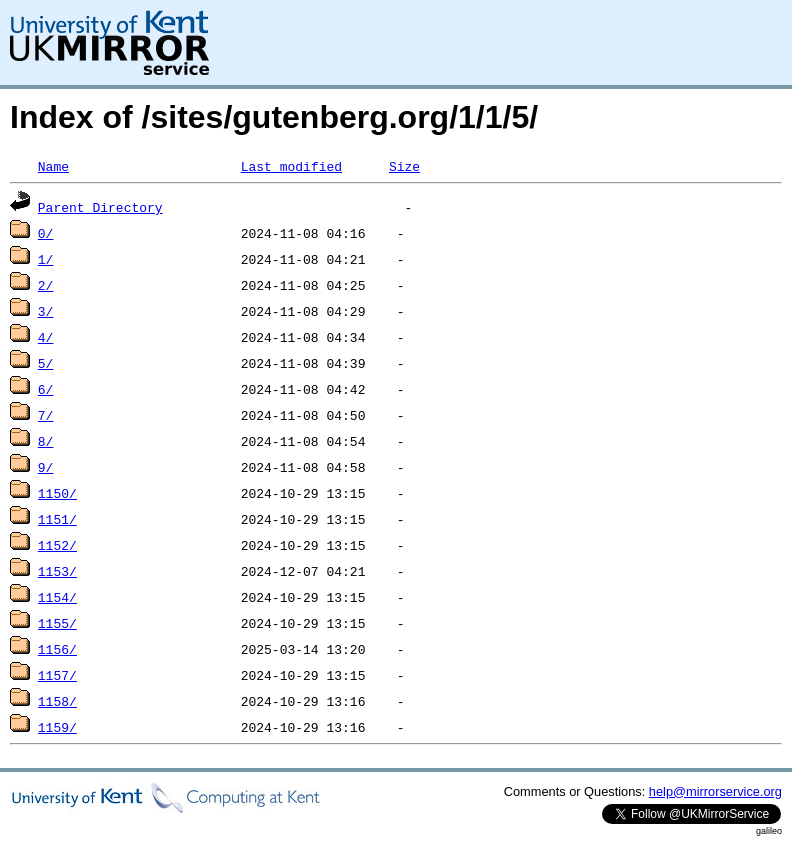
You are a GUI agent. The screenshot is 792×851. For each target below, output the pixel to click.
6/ (46, 389)
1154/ (57, 597)
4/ (46, 337)
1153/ (57, 571)
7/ (46, 415)
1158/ (57, 701)
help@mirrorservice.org (715, 791)
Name (53, 166)
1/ (46, 259)
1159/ (57, 727)
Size (404, 166)
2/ (46, 285)
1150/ (57, 493)
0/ (46, 233)
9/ (46, 467)
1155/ (57, 623)
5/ (46, 363)
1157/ (57, 675)
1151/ (57, 519)
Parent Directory (100, 207)
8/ (46, 441)
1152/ (57, 545)
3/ (46, 311)
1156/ (57, 649)
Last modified (291, 166)
